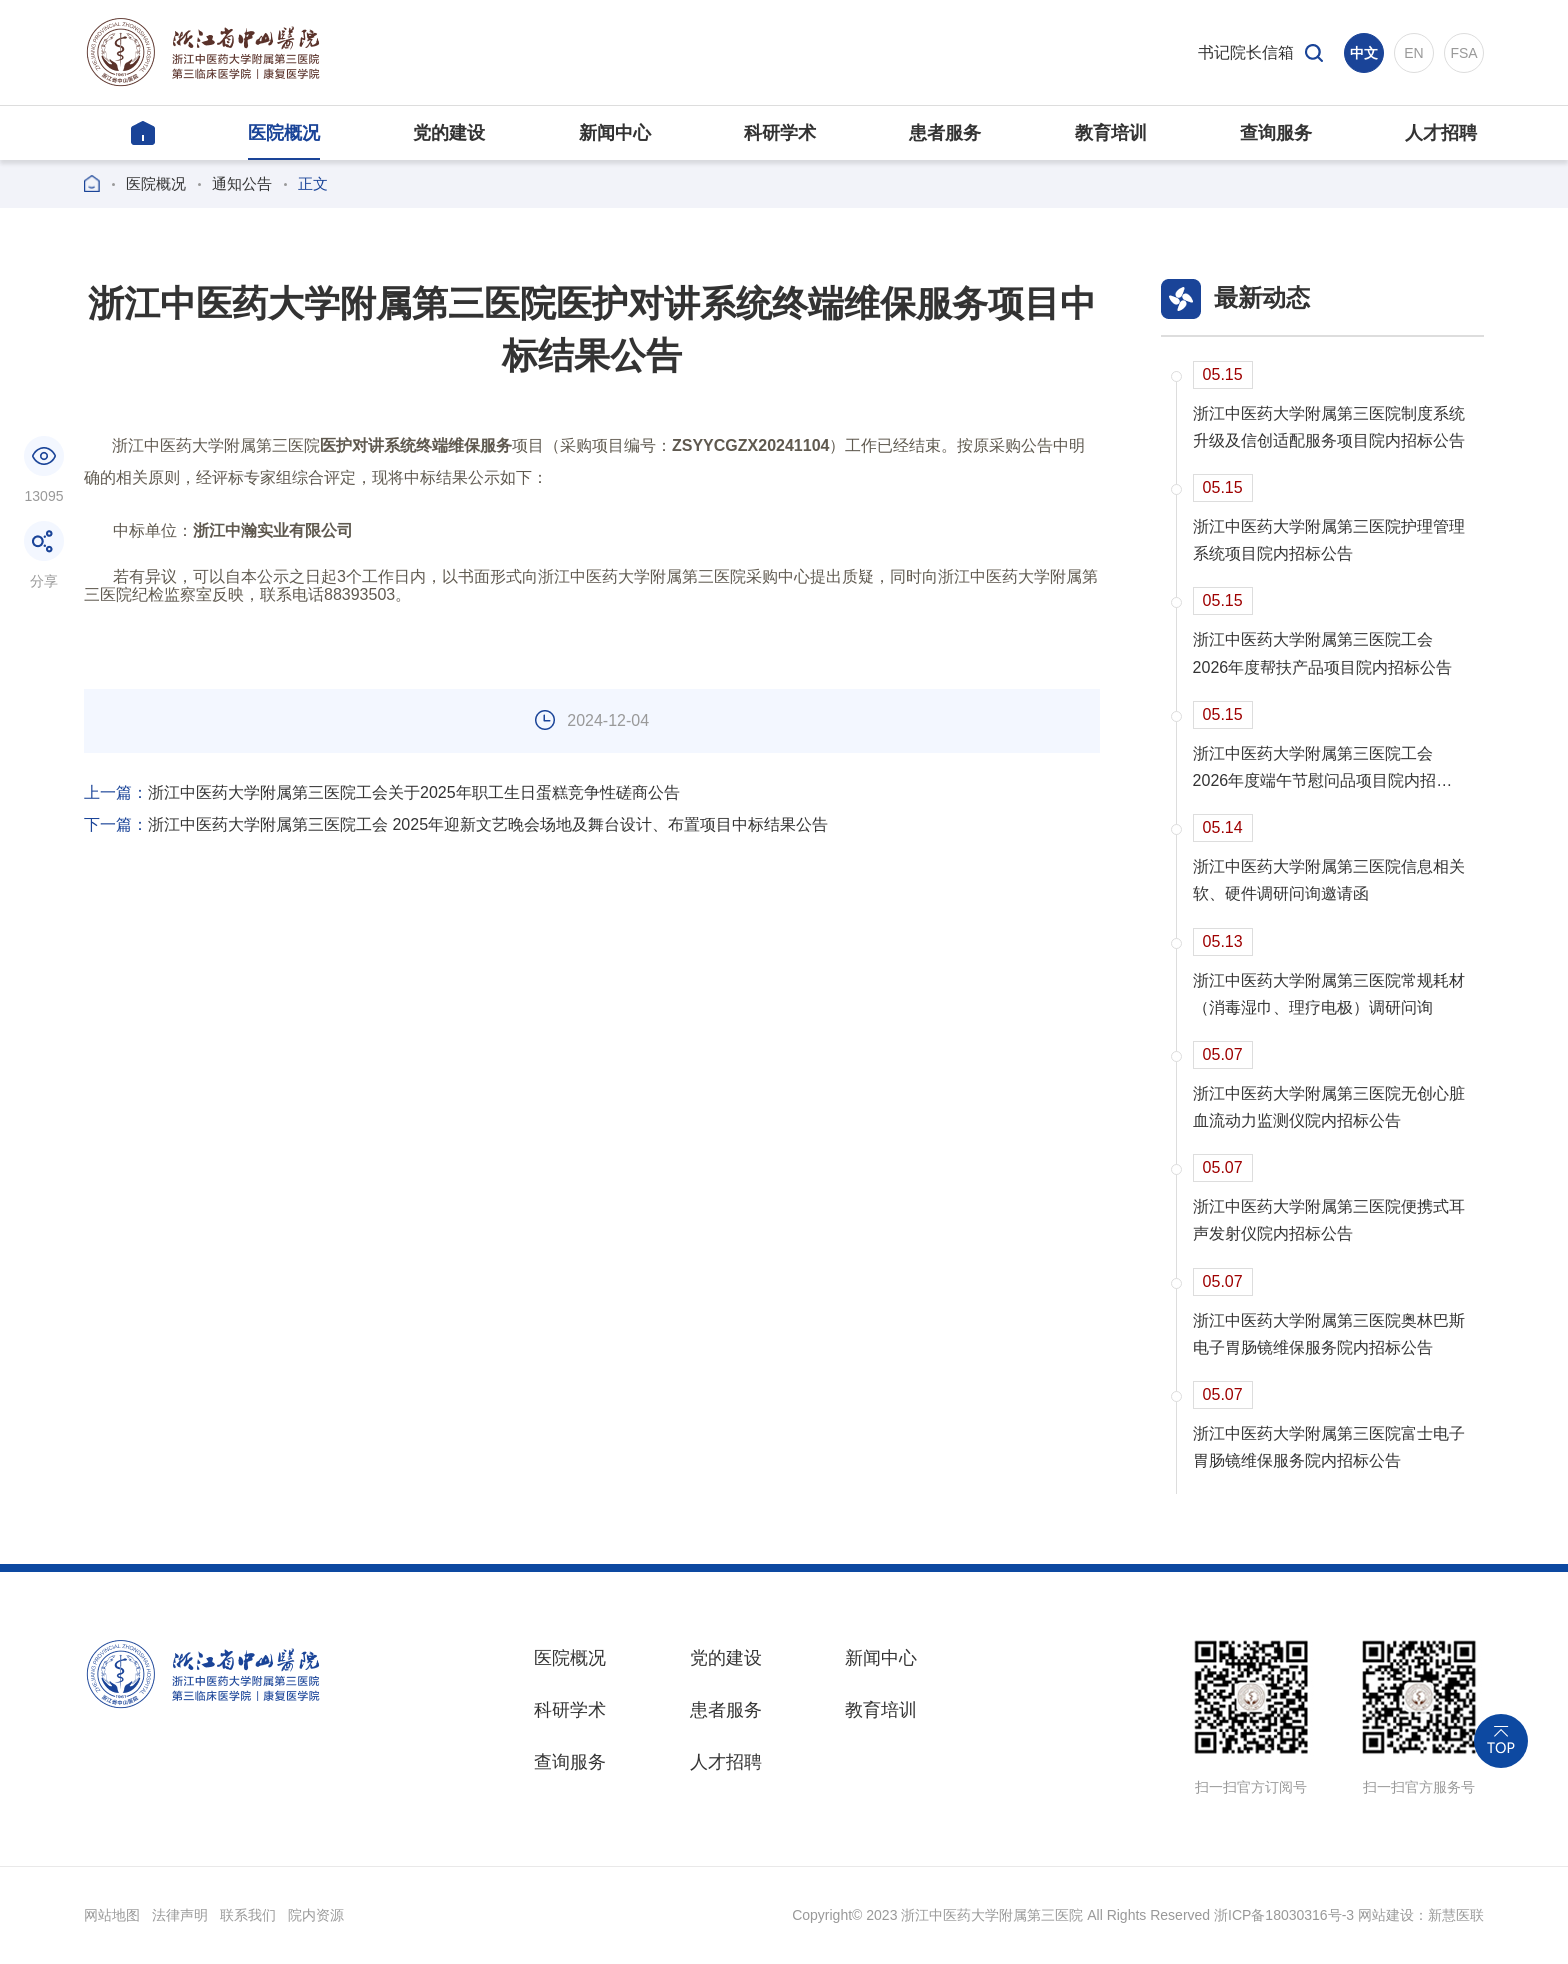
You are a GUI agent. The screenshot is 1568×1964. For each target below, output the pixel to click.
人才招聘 (726, 1762)
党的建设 (726, 1658)
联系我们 (248, 1915)
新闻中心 (881, 1658)
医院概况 (156, 183)
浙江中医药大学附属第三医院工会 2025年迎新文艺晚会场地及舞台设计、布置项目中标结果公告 (456, 824)
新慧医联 (1456, 1915)
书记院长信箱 (1246, 52)
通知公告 (242, 183)
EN (1413, 53)
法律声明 (180, 1915)
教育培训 (881, 1710)
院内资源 (316, 1915)
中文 (1364, 53)
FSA (1463, 53)
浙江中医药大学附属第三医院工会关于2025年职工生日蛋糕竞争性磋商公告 (382, 792)
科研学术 (570, 1710)
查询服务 (570, 1762)
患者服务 (726, 1710)
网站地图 (112, 1915)
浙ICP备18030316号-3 (1284, 1915)
